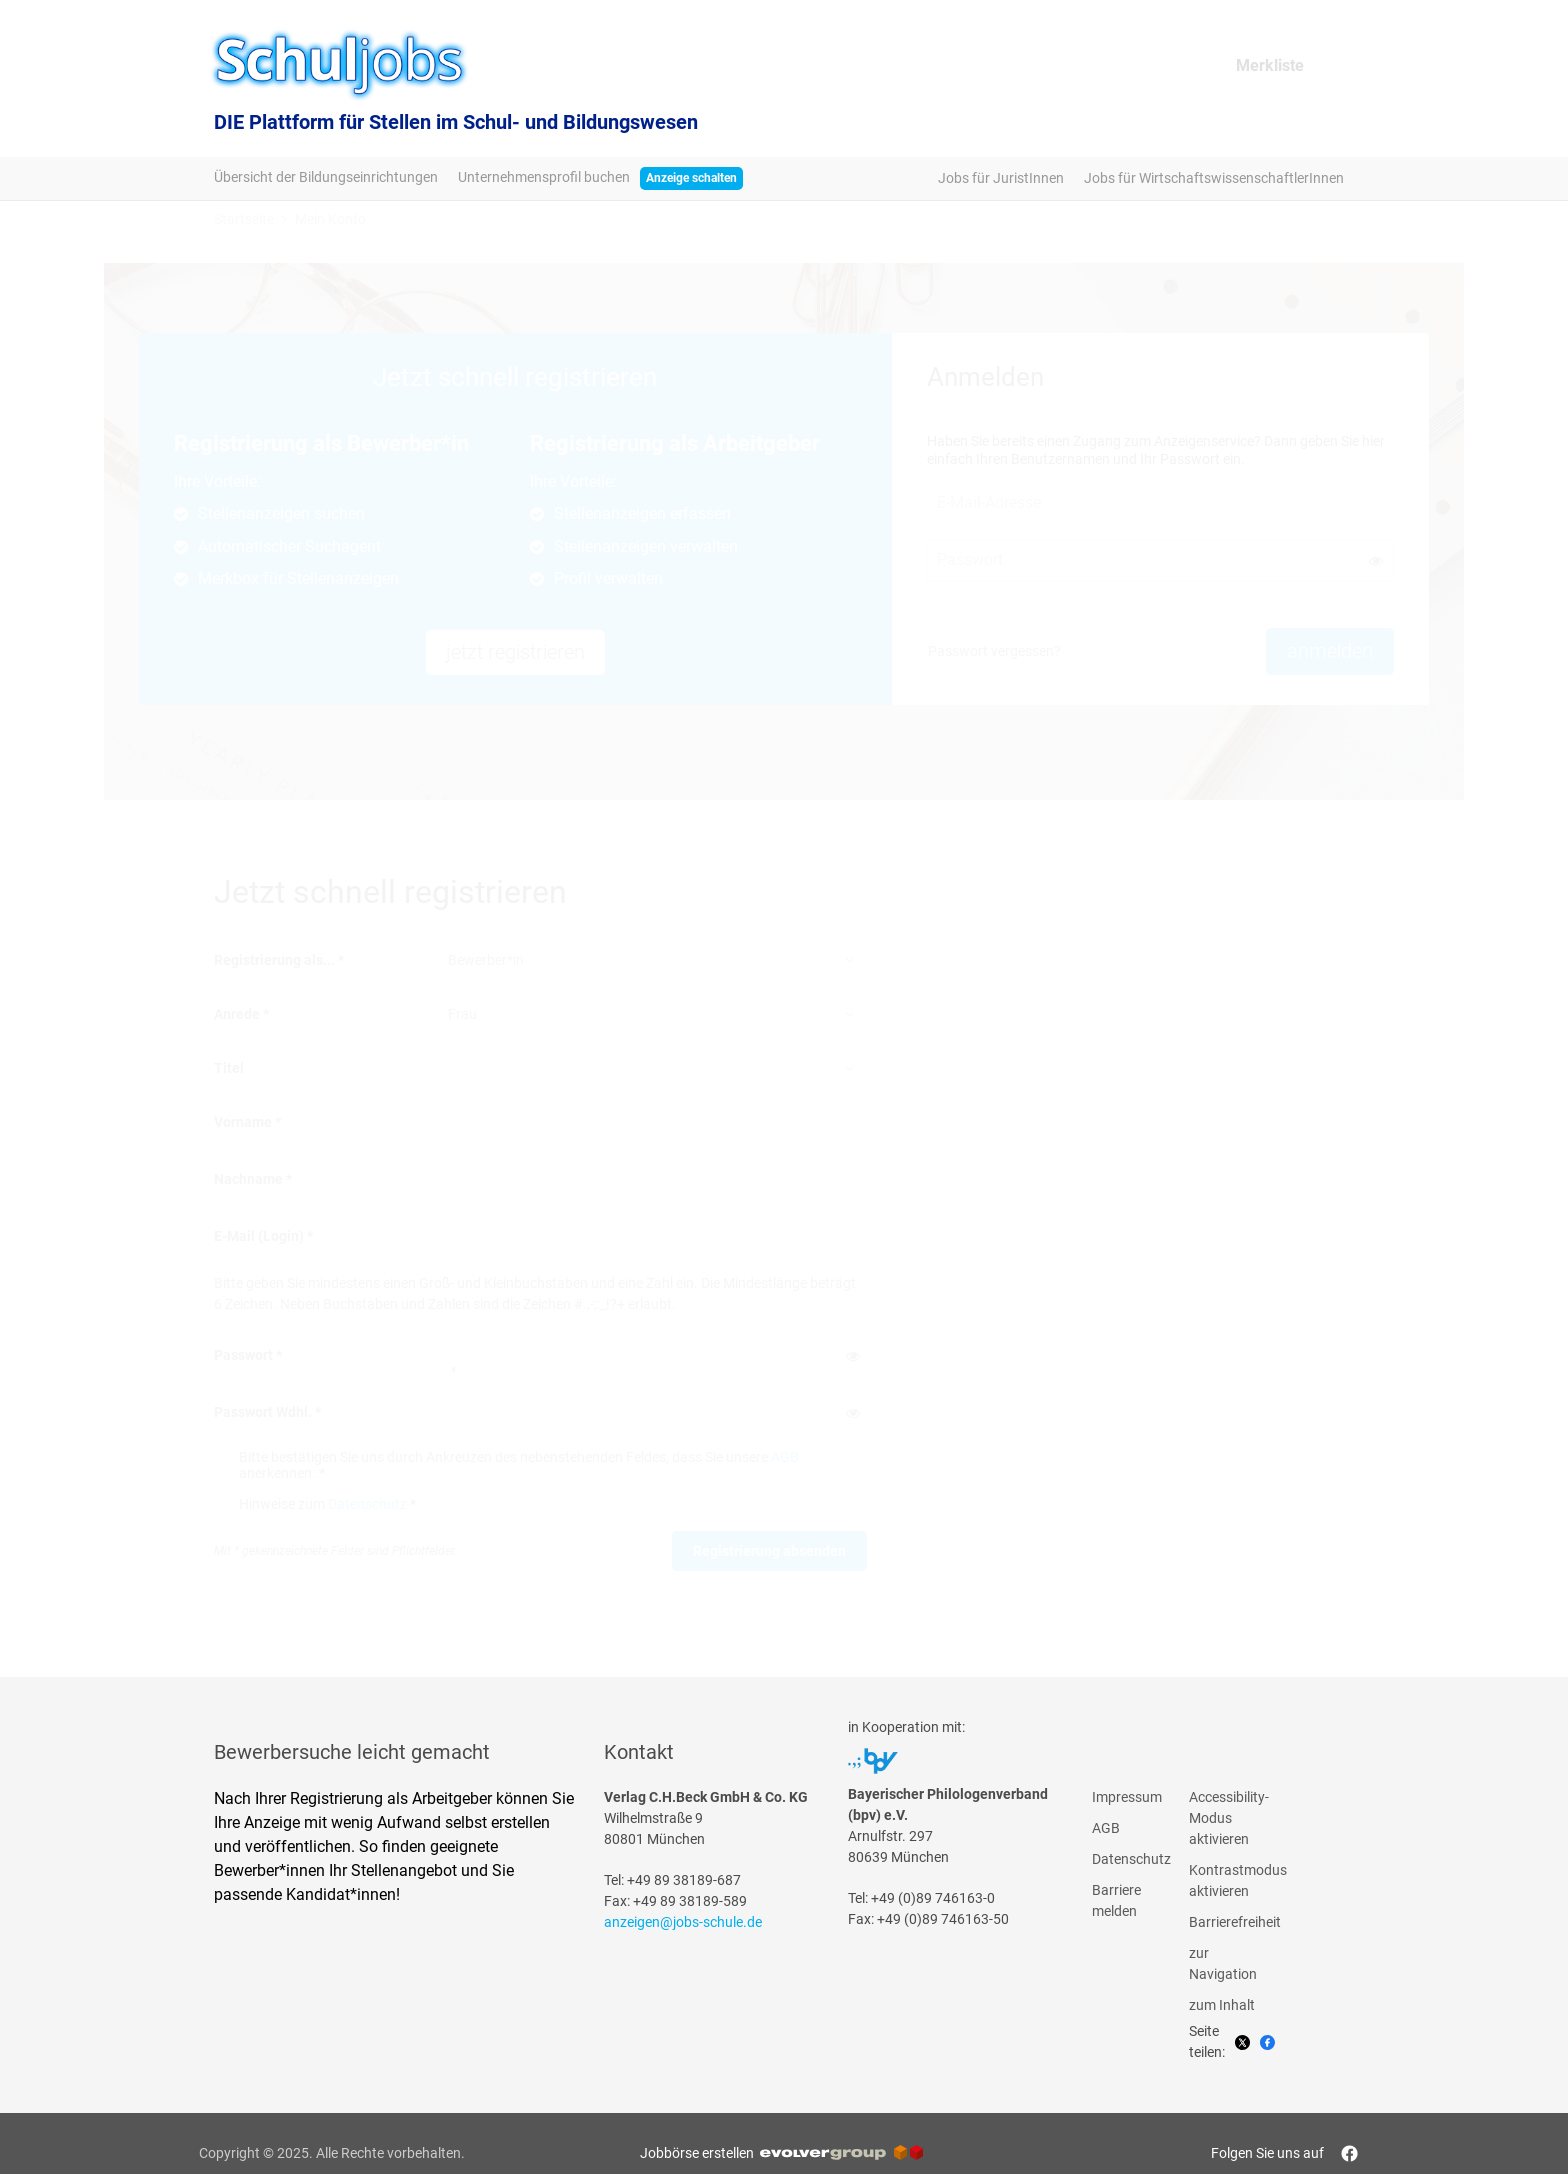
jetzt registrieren (515, 652)
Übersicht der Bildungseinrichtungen (326, 177)
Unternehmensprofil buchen (544, 177)
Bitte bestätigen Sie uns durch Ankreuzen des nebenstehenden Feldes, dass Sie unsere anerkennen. (519, 1465)
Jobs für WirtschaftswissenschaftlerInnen (1214, 178)
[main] (784, 938)
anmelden (1330, 651)
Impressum (1126, 1797)
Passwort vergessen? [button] (994, 651)
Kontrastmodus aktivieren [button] (1223, 1880)
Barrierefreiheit (1223, 1922)
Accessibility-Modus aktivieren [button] (1223, 1818)
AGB (785, 1457)
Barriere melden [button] (1116, 1900)
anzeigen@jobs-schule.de (683, 1922)
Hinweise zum (327, 1504)
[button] (1376, 561)
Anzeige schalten (691, 178)
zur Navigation (1223, 1963)
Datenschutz (367, 1504)
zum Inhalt (1222, 2005)
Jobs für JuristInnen (1001, 178)
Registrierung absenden (769, 1551)
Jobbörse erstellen (781, 2153)
